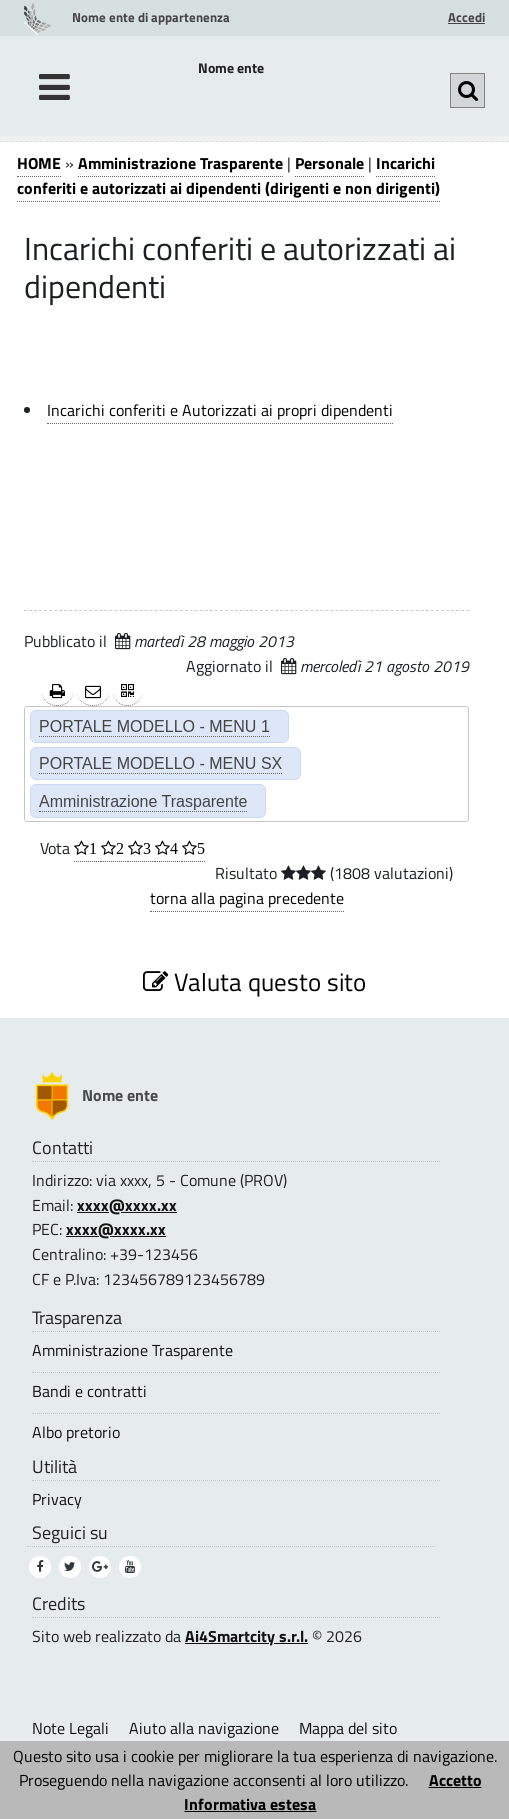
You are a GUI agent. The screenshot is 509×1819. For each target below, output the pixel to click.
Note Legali (70, 1728)
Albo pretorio (76, 1432)
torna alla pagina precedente (247, 898)
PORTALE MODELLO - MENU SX (160, 763)
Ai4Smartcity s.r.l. (246, 1636)
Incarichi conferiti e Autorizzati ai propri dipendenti (220, 410)
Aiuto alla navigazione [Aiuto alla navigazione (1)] (204, 1728)
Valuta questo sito (254, 981)
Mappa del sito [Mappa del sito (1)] (348, 1728)
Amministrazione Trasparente (180, 163)
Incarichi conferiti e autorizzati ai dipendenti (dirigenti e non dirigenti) (228, 175)
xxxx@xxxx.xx (127, 1205)
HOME (39, 163)
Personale (329, 163)
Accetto (455, 1780)
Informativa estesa (250, 1804)
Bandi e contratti (89, 1391)
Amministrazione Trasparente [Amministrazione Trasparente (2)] (143, 801)
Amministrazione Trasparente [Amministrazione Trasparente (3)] (132, 1350)
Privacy (57, 1499)
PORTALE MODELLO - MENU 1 (154, 726)
